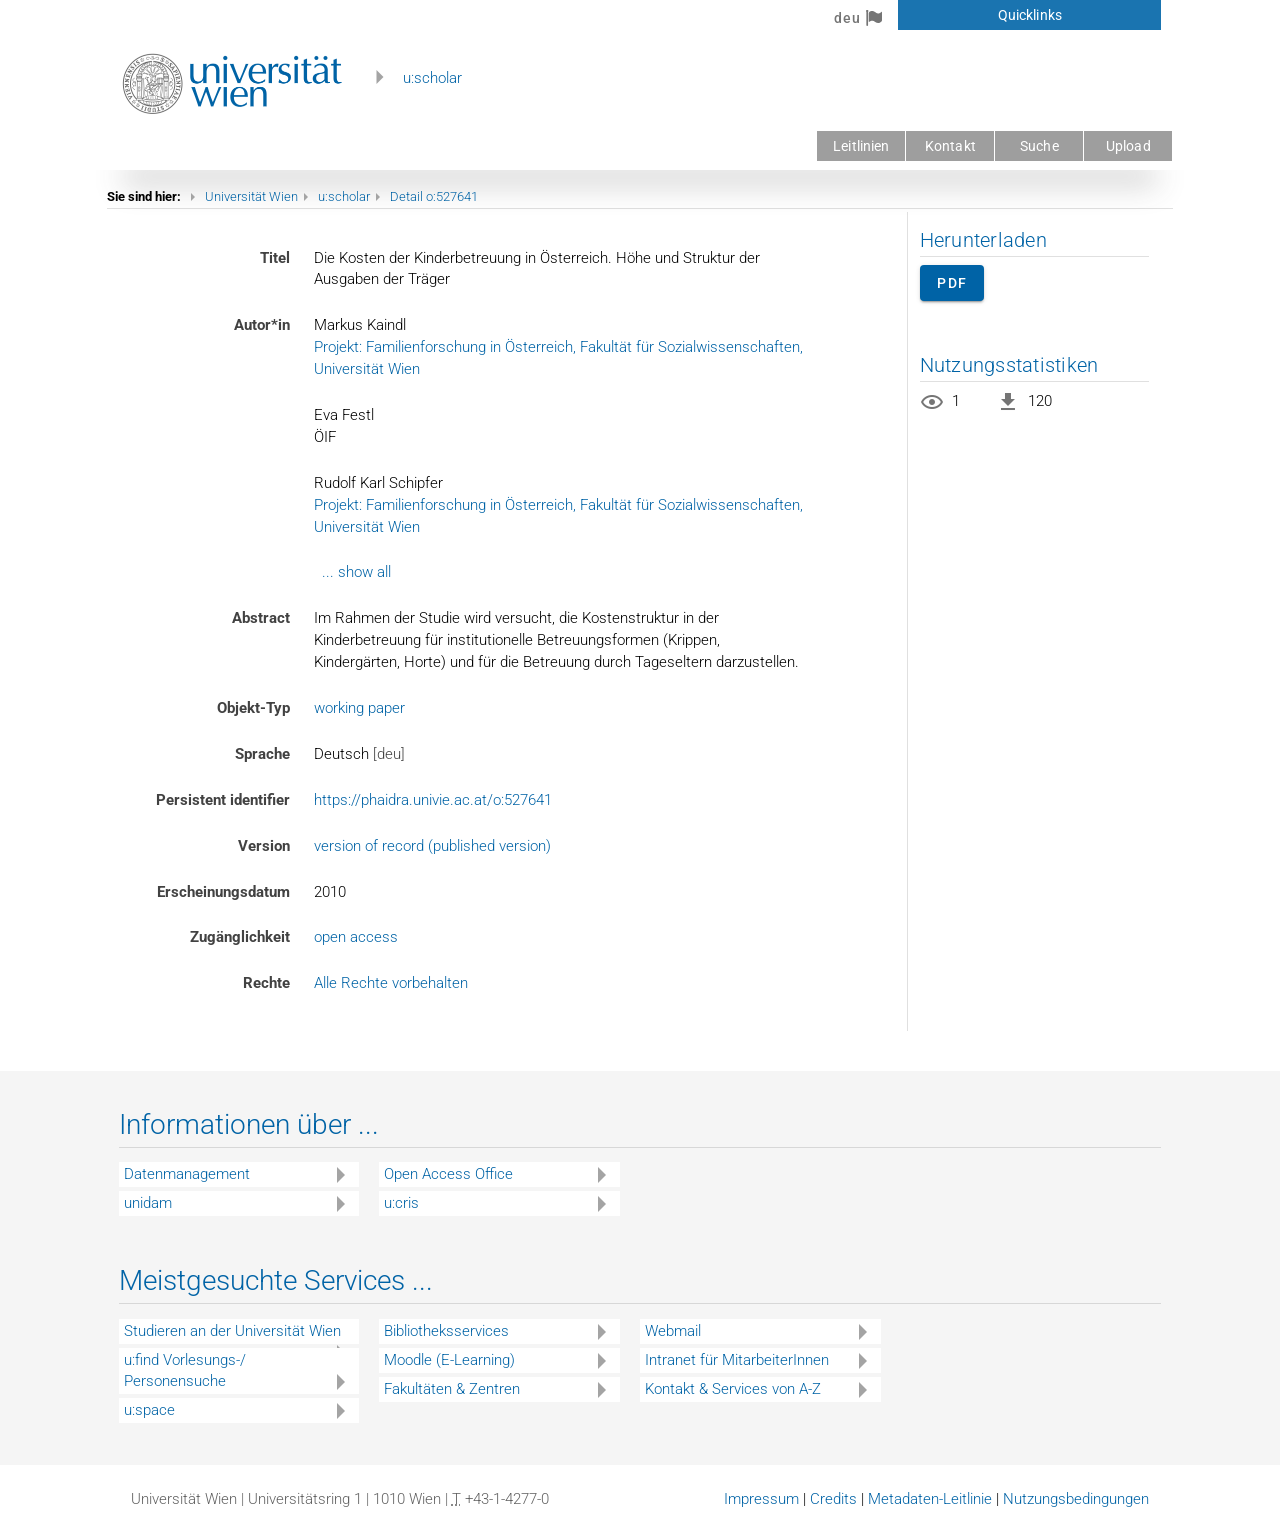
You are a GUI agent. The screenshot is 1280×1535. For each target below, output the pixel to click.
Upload (1128, 146)
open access (356, 937)
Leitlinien (861, 146)
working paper (359, 708)
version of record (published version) (432, 846)
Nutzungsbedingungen (1076, 1499)
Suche (1039, 146)
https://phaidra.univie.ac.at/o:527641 (433, 800)
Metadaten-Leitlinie (930, 1499)
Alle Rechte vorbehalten (391, 983)
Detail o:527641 (434, 196)
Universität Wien (251, 196)
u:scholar (432, 78)
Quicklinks (1030, 15)
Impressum (761, 1499)
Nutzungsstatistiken (1009, 365)
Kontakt (950, 146)
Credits (833, 1499)
